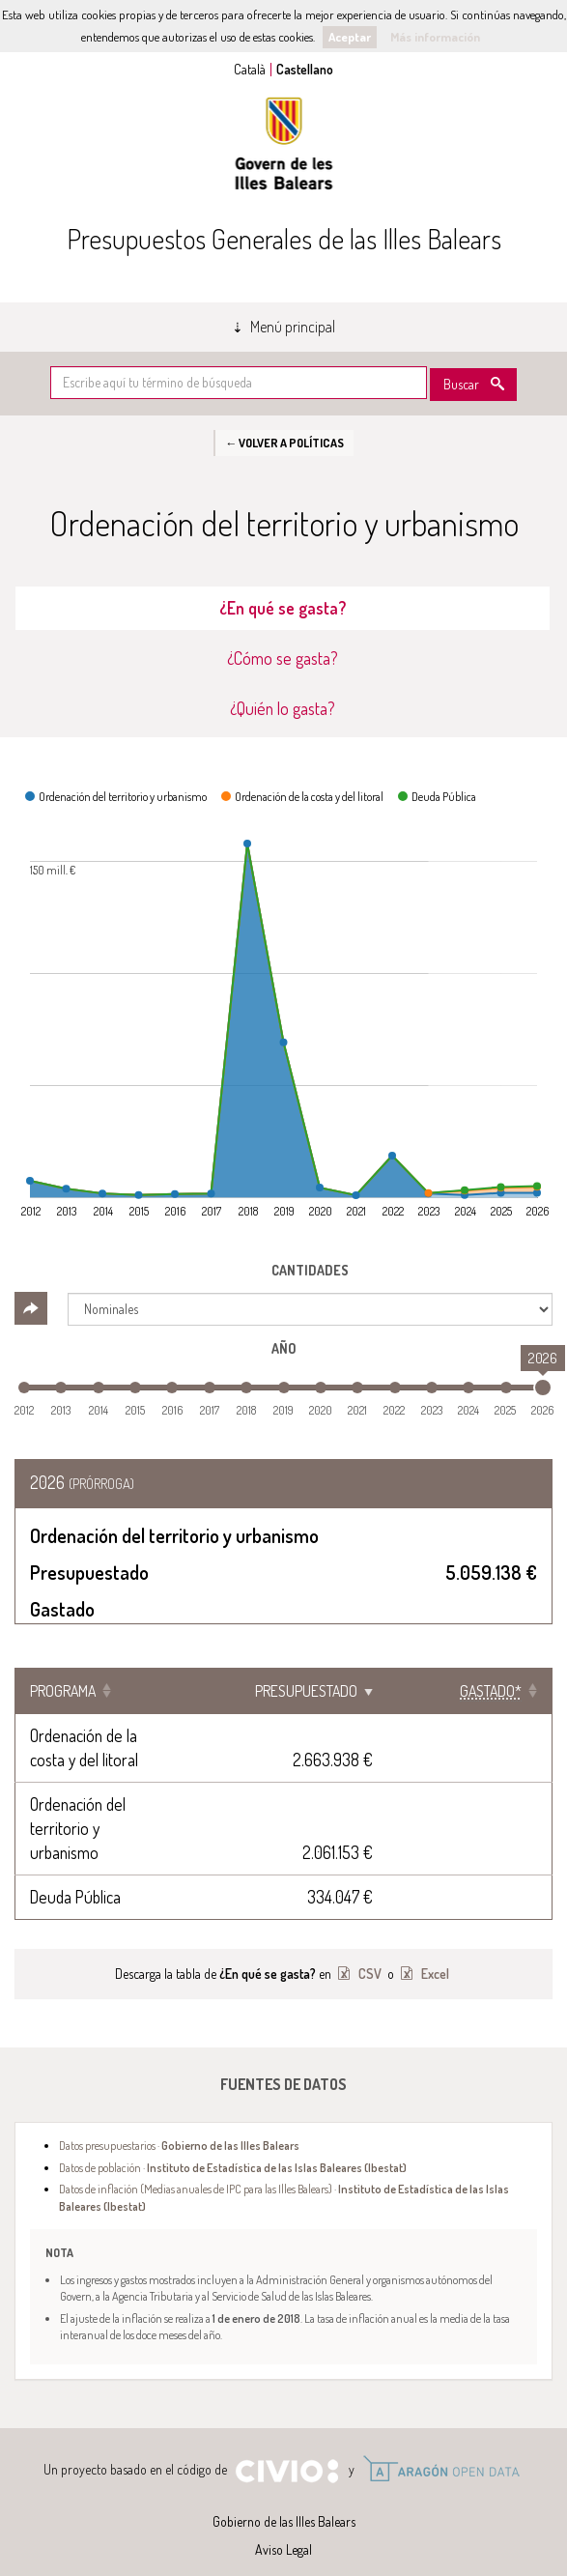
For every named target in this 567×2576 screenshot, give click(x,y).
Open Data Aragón (441, 2444)
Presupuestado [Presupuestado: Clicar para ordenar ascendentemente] (342, 1691)
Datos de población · (233, 2143)
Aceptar (349, 36)
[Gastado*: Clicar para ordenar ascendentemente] (488, 1691)
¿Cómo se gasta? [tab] (282, 658)
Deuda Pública (75, 1872)
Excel (433, 1949)
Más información (435, 36)
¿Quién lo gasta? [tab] (282, 708)
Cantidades (310, 1270)
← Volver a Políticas (284, 442)
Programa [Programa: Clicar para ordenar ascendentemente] (63, 1691)
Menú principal (292, 326)
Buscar (461, 384)
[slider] (543, 1387)
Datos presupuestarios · (179, 2121)
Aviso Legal (283, 2525)
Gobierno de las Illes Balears (284, 143)
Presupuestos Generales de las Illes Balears (284, 238)
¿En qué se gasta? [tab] (282, 607)
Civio (286, 2447)
